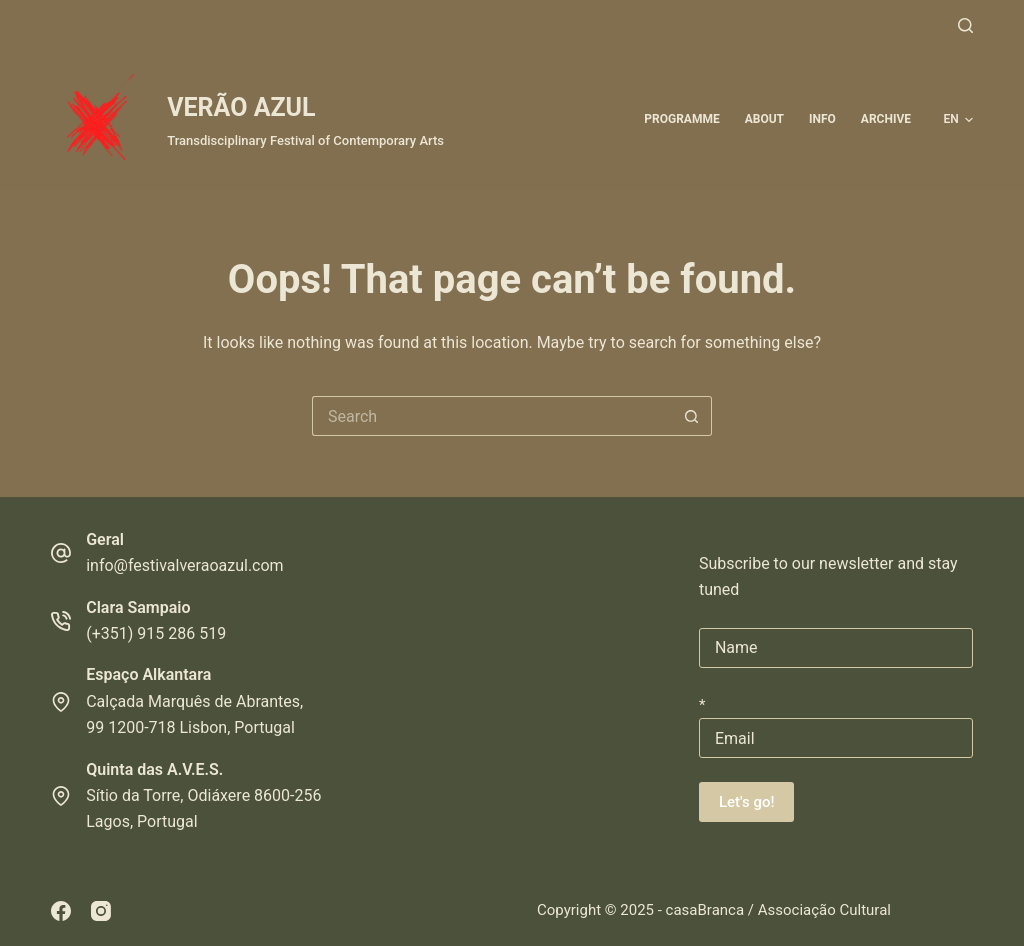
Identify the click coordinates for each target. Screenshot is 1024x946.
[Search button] (692, 416)
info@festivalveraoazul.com (184, 565)
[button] (958, 120)
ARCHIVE (886, 119)
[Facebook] (61, 911)
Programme (681, 119)
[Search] (965, 25)
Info (822, 119)
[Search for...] (492, 416)
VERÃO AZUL (241, 107)
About (764, 119)
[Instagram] (101, 911)
